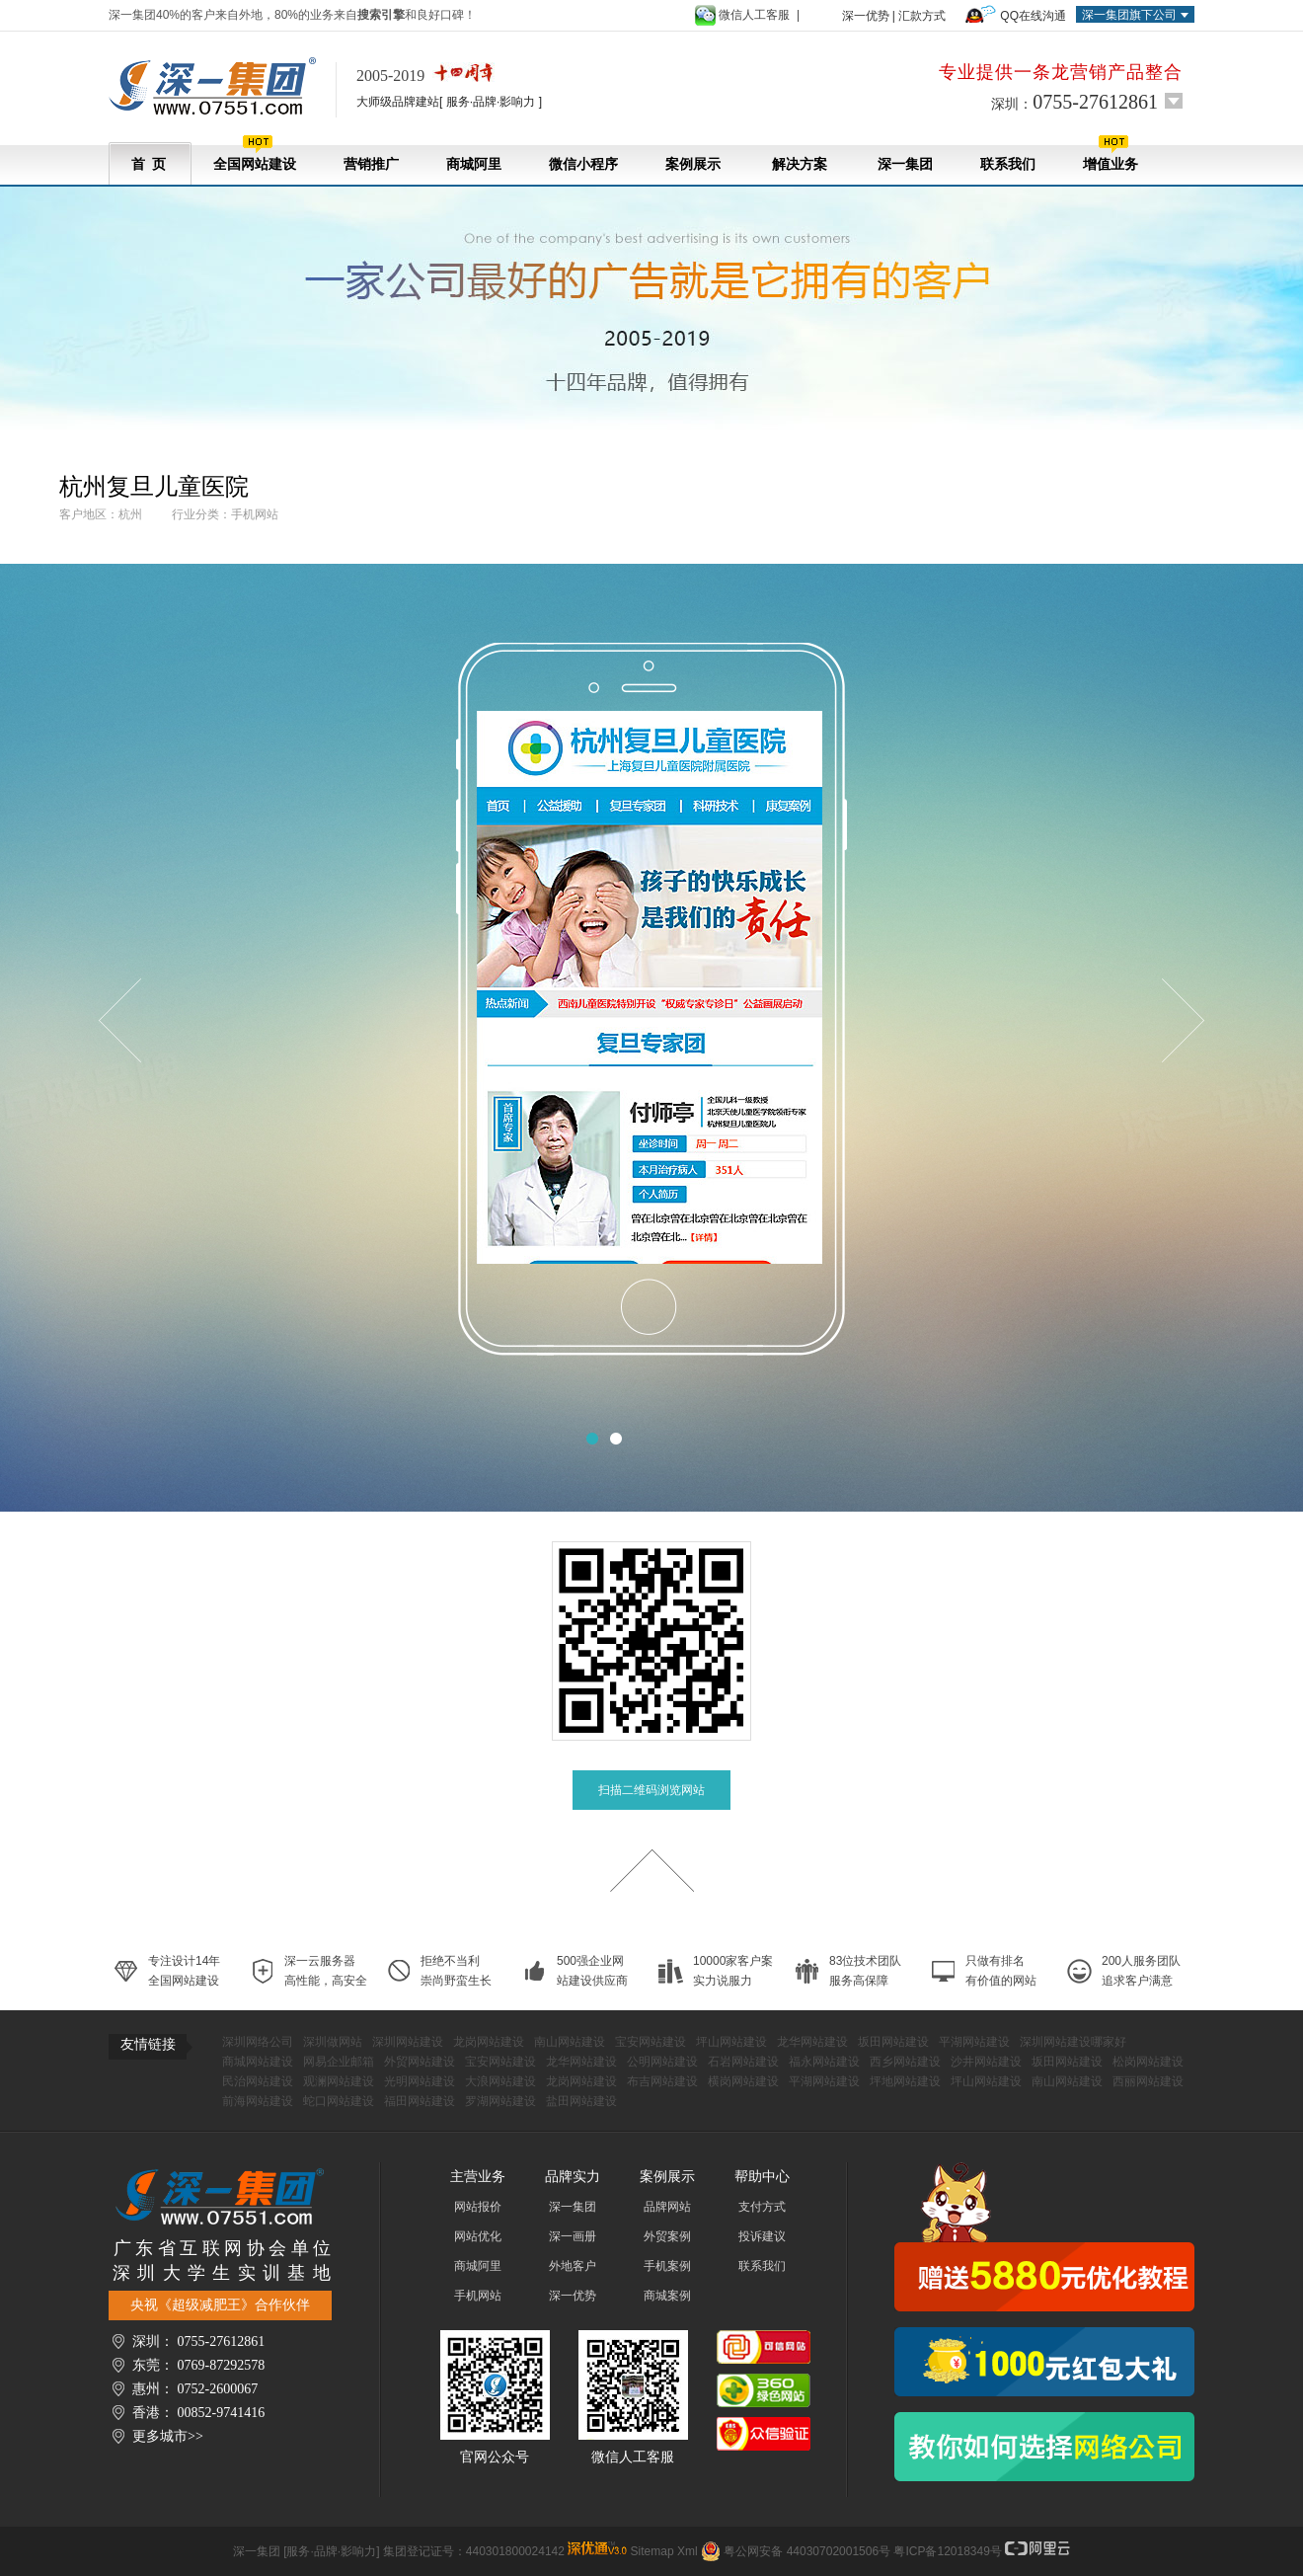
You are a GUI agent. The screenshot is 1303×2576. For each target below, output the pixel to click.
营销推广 (371, 164)
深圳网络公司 (257, 2042)
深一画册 (572, 2236)
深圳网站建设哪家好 (1073, 2042)
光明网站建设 (419, 2081)
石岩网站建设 (743, 2062)
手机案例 (667, 2266)
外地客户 (572, 2266)
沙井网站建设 (986, 2062)
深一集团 (905, 164)
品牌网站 (667, 2207)
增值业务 (1110, 153)
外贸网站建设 (419, 2062)
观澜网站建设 (338, 2081)
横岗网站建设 (743, 2081)
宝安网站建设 (650, 2042)
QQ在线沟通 (1033, 16)
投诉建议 (762, 2236)
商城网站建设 (257, 2062)
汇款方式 (922, 16)
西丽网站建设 (1148, 2081)
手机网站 (477, 2296)
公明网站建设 (662, 2062)
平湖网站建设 (974, 2042)
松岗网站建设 (1148, 2062)
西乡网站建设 (905, 2062)
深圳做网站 (332, 2042)
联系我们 (1007, 164)
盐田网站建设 (581, 2101)
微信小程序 (583, 164)
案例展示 (693, 164)
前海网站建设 (257, 2101)
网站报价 (477, 2207)
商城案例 (667, 2296)
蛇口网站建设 (338, 2101)
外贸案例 (667, 2236)
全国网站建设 (254, 153)
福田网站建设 (419, 2101)
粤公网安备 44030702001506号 (807, 2551)
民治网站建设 (257, 2081)
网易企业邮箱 (338, 2062)
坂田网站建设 (893, 2042)
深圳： (1074, 102)
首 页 (148, 164)
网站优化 (477, 2236)
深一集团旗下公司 (1129, 15)
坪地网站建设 (905, 2081)
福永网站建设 (824, 2062)
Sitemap (652, 2551)
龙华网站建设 (812, 2042)
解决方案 (799, 164)
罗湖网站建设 (500, 2101)
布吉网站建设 (662, 2081)
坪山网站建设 (731, 2042)
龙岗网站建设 (488, 2042)
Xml (687, 2551)
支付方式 (762, 2207)
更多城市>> (167, 2436)
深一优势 (865, 16)
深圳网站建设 (407, 2042)
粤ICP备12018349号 (947, 2551)
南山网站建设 (569, 2042)
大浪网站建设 (500, 2081)
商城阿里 (473, 164)
